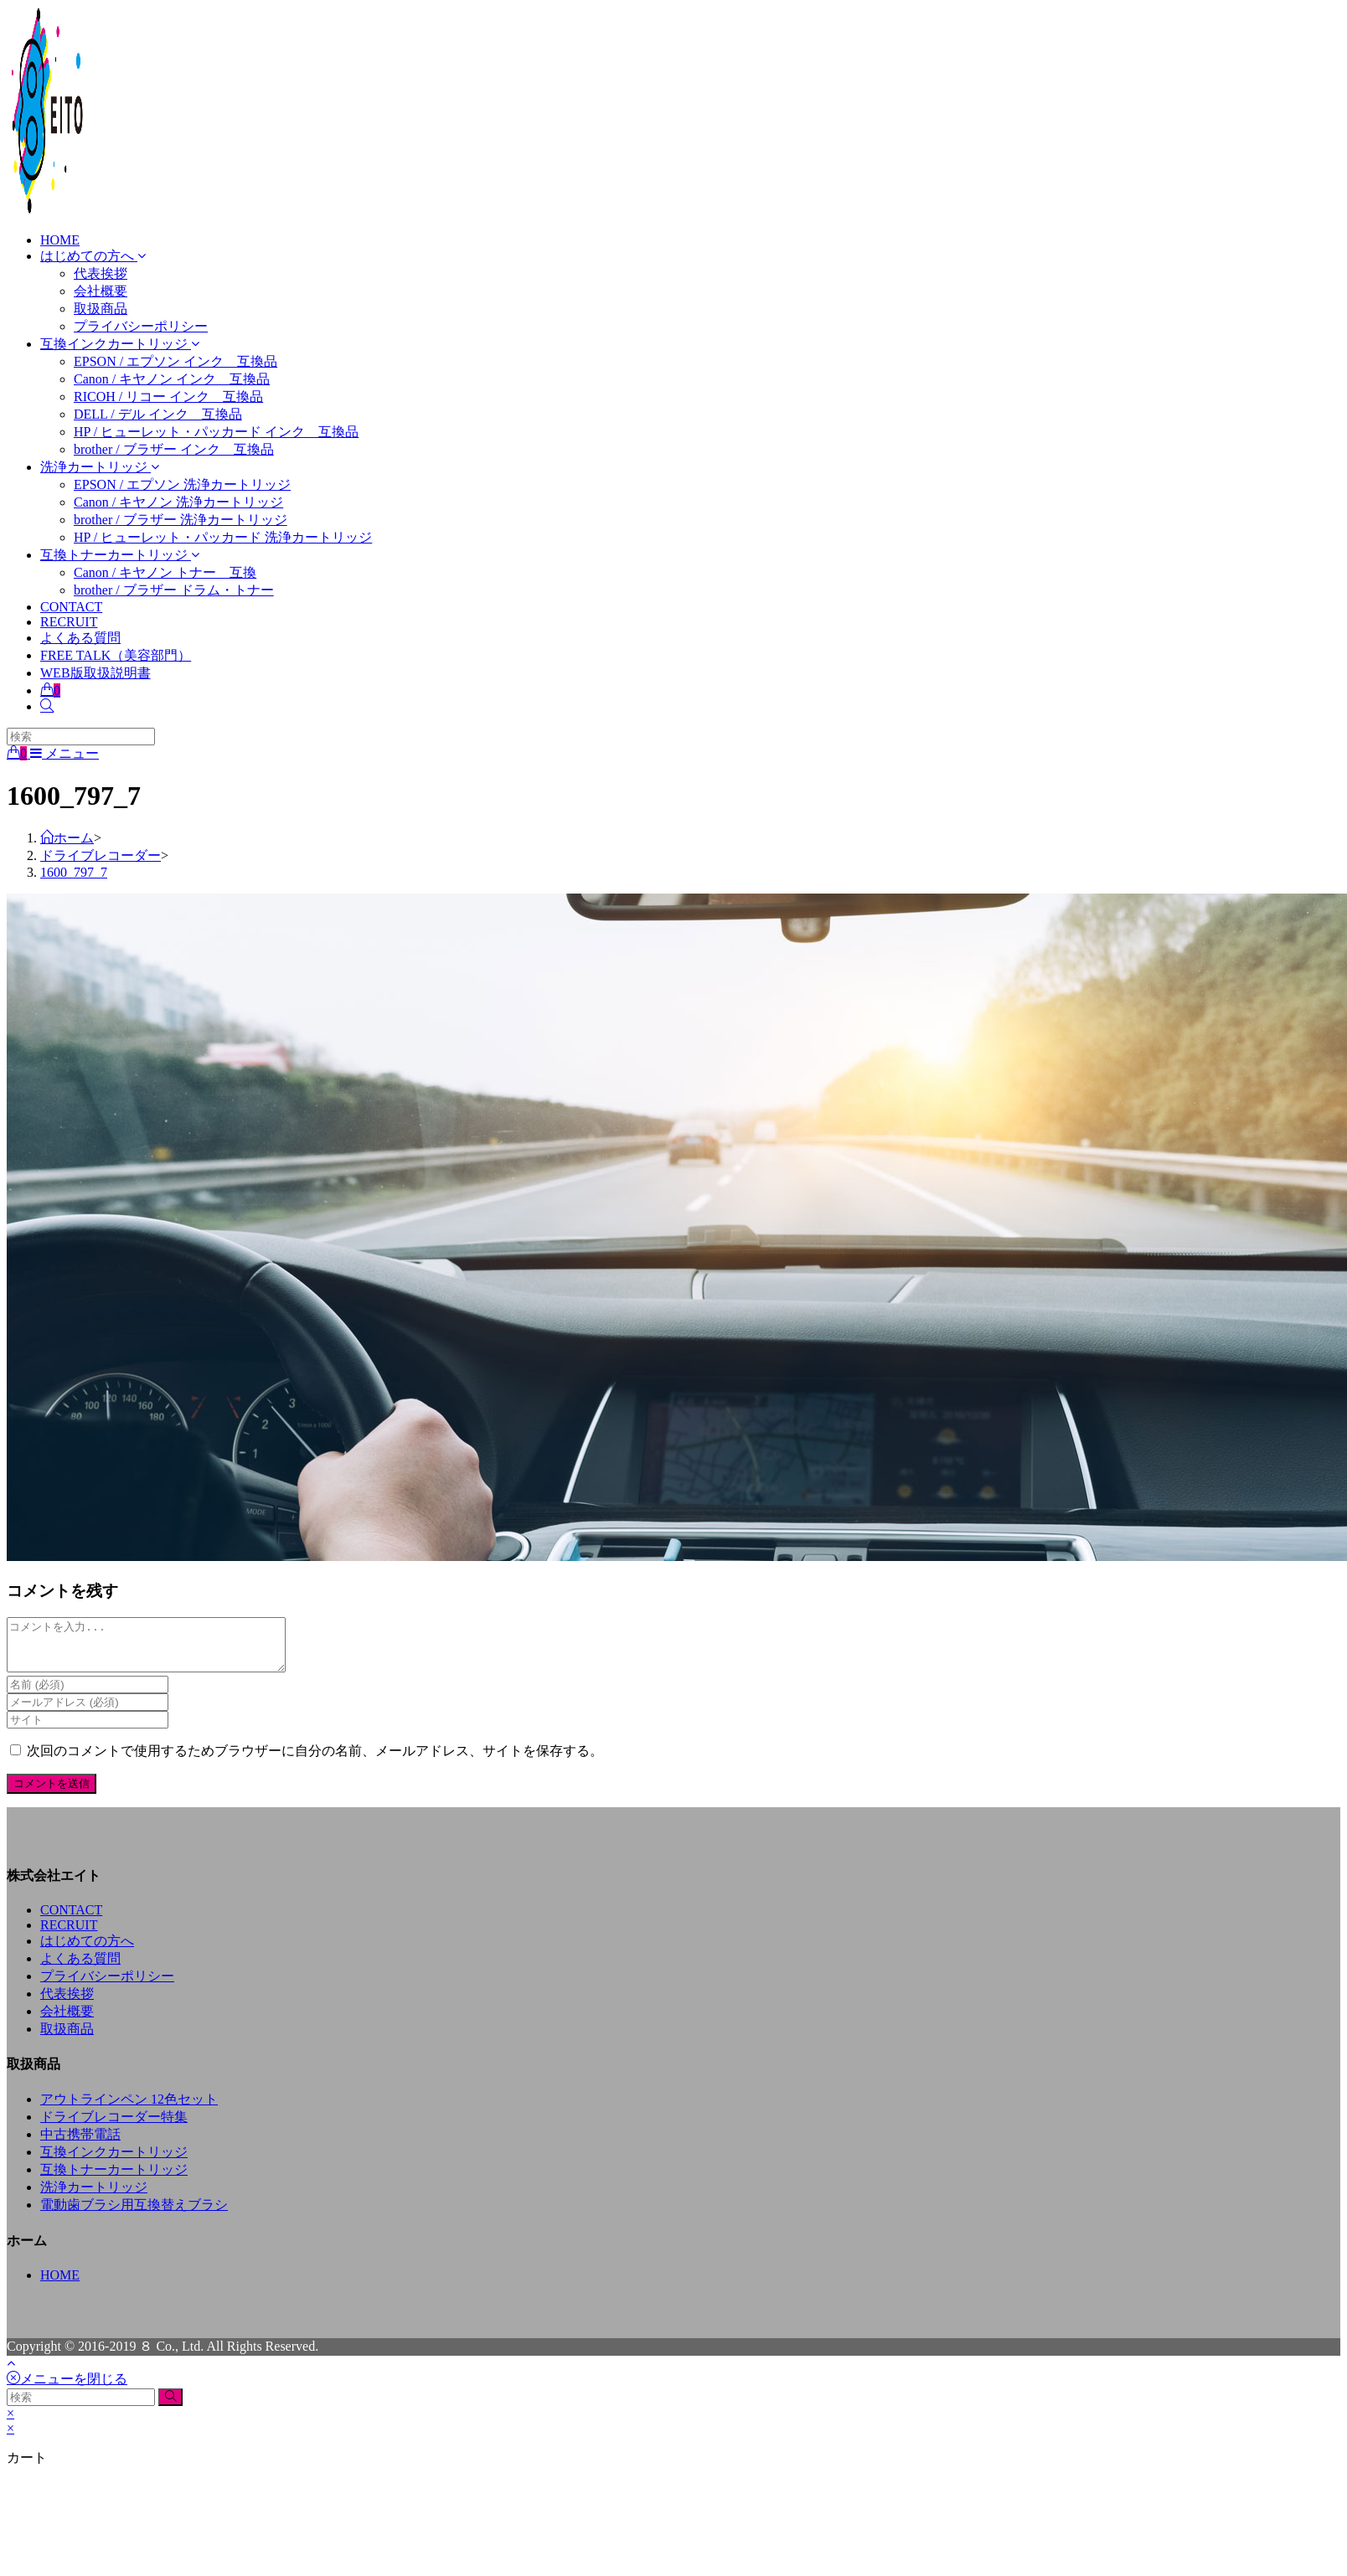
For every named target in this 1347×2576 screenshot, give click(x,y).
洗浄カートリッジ (93, 2197)
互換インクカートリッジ (114, 2162)
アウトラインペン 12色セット (129, 2109)
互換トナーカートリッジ (114, 2179)
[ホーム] (67, 838)
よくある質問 (80, 1968)
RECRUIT (68, 1935)
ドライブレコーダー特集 (114, 2127)
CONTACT (71, 1920)
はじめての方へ (87, 1951)
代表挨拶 (67, 2003)
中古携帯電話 (80, 2144)
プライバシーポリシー (107, 1986)
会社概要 (67, 2021)
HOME (60, 2285)
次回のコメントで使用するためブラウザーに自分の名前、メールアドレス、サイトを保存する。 (315, 1761)
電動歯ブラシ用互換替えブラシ (134, 2215)
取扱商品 (67, 2039)
